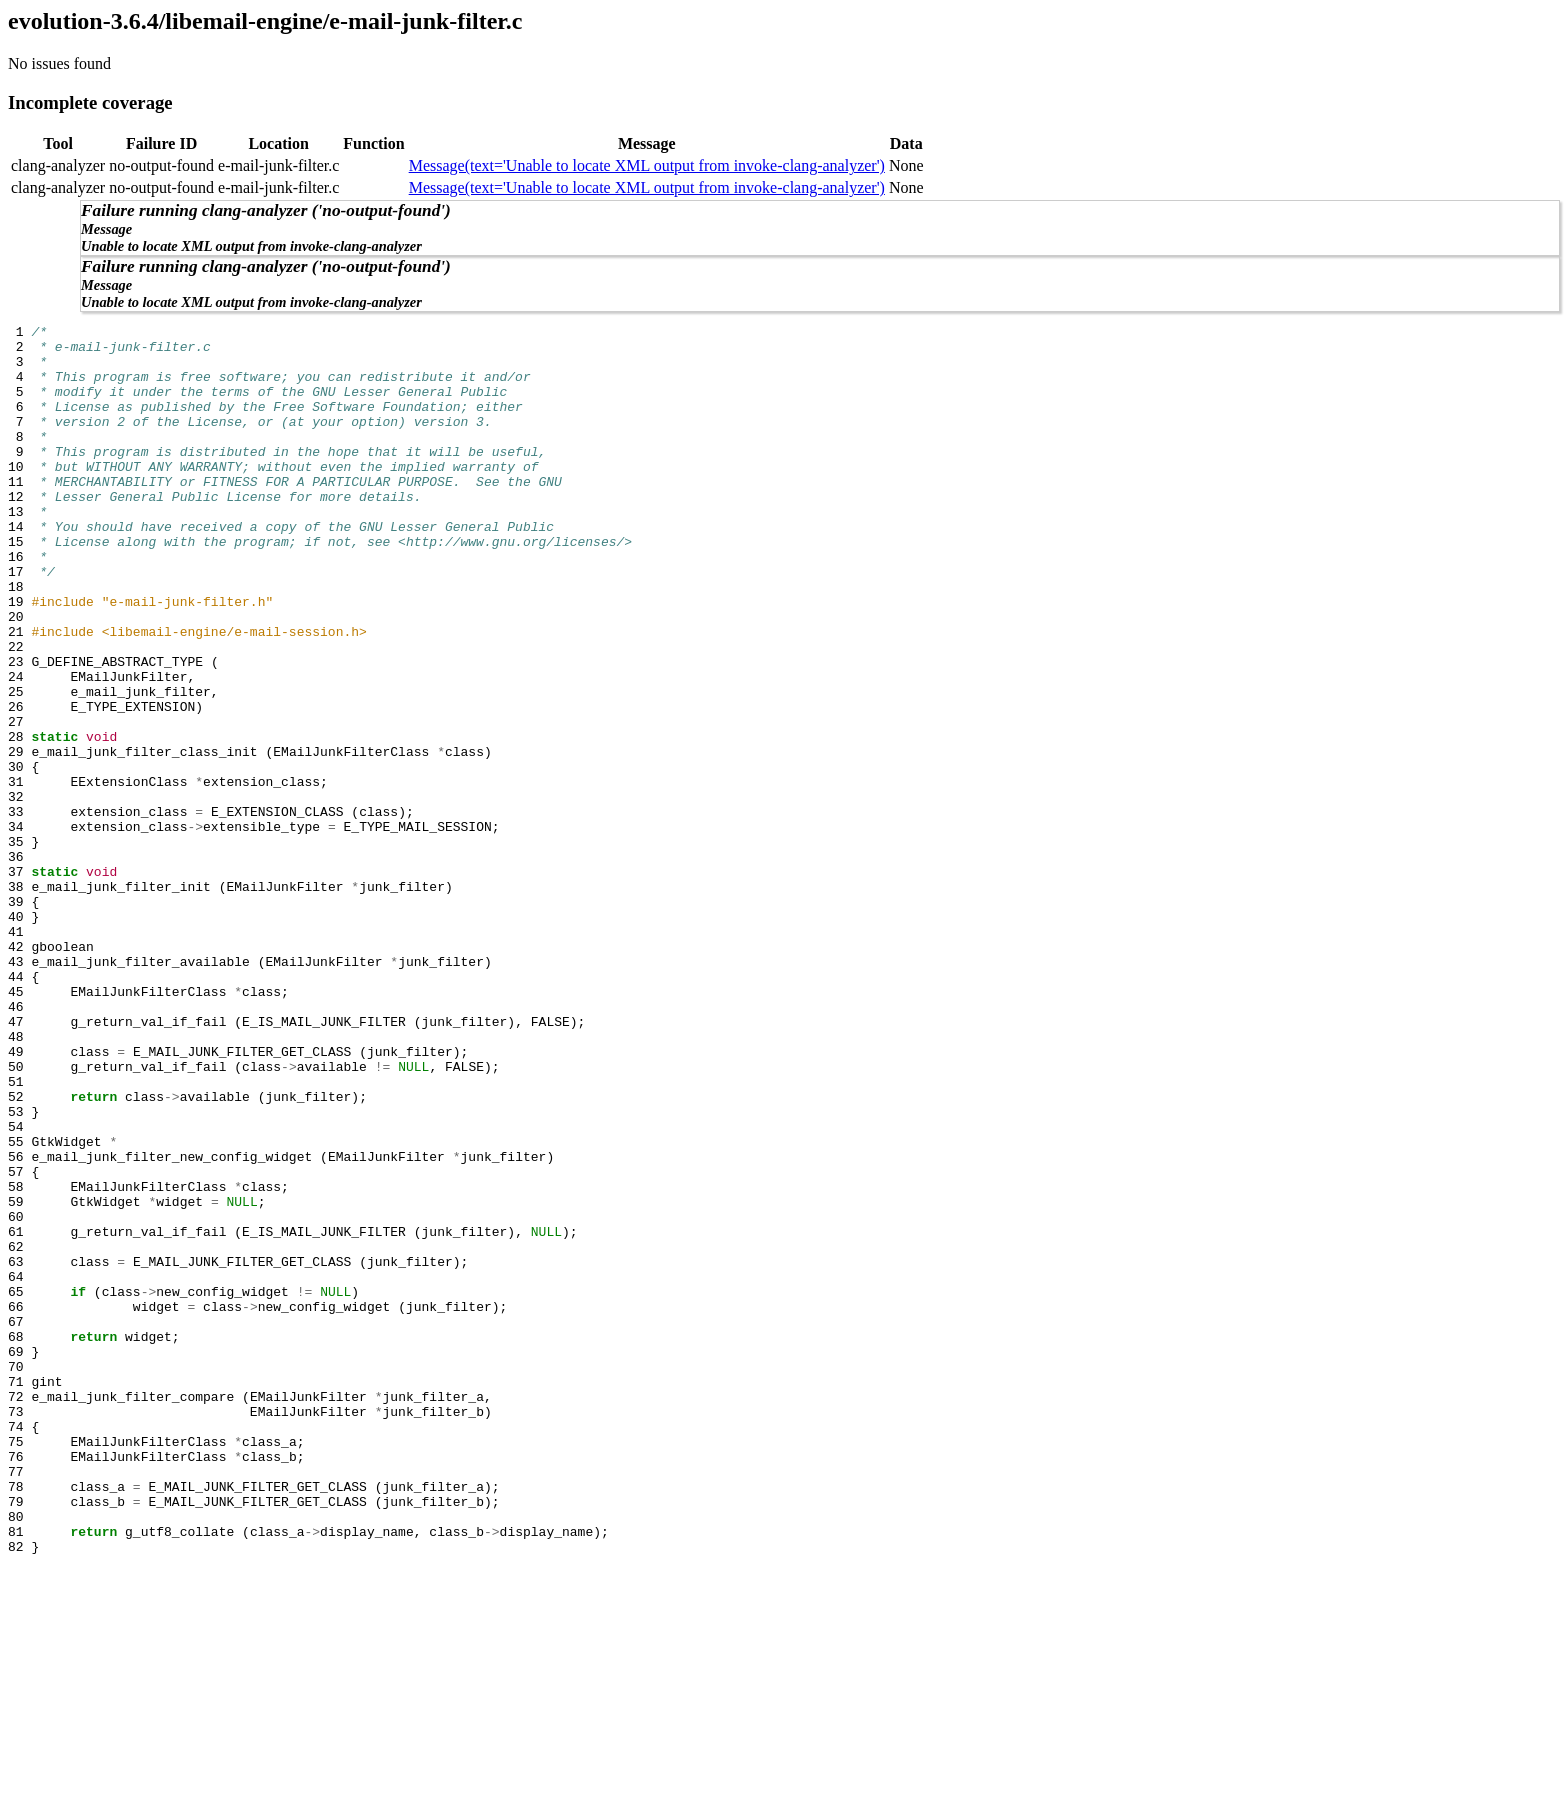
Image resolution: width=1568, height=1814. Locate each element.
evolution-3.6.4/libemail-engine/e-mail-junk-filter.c (265, 21)
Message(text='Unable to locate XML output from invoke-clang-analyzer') (647, 165)
